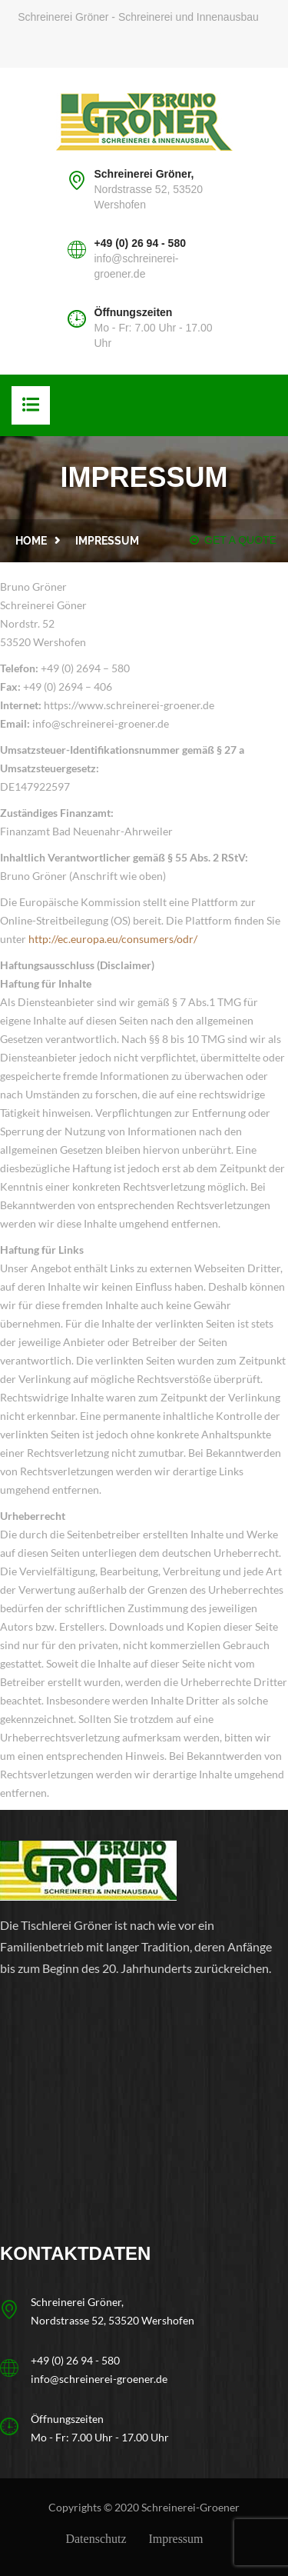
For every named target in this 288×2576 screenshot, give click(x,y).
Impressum (175, 2538)
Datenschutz (95, 2538)
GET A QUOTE (233, 540)
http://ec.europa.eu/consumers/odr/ (112, 938)
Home (31, 541)
